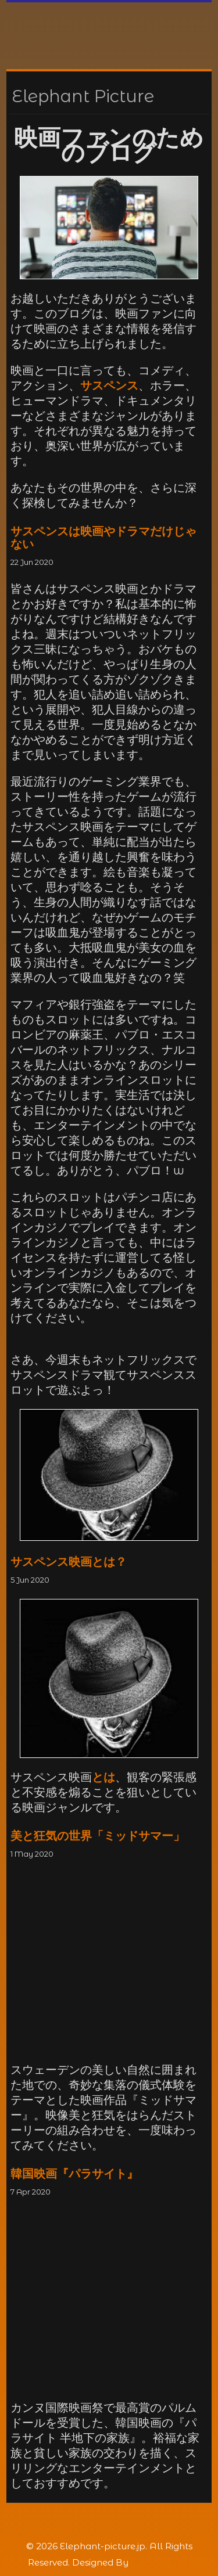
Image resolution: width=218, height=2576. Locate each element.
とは (103, 1777)
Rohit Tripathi (160, 2562)
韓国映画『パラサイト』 (74, 2174)
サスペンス (109, 385)
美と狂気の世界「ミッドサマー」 (97, 1836)
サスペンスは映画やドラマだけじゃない (103, 537)
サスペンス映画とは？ (68, 1562)
